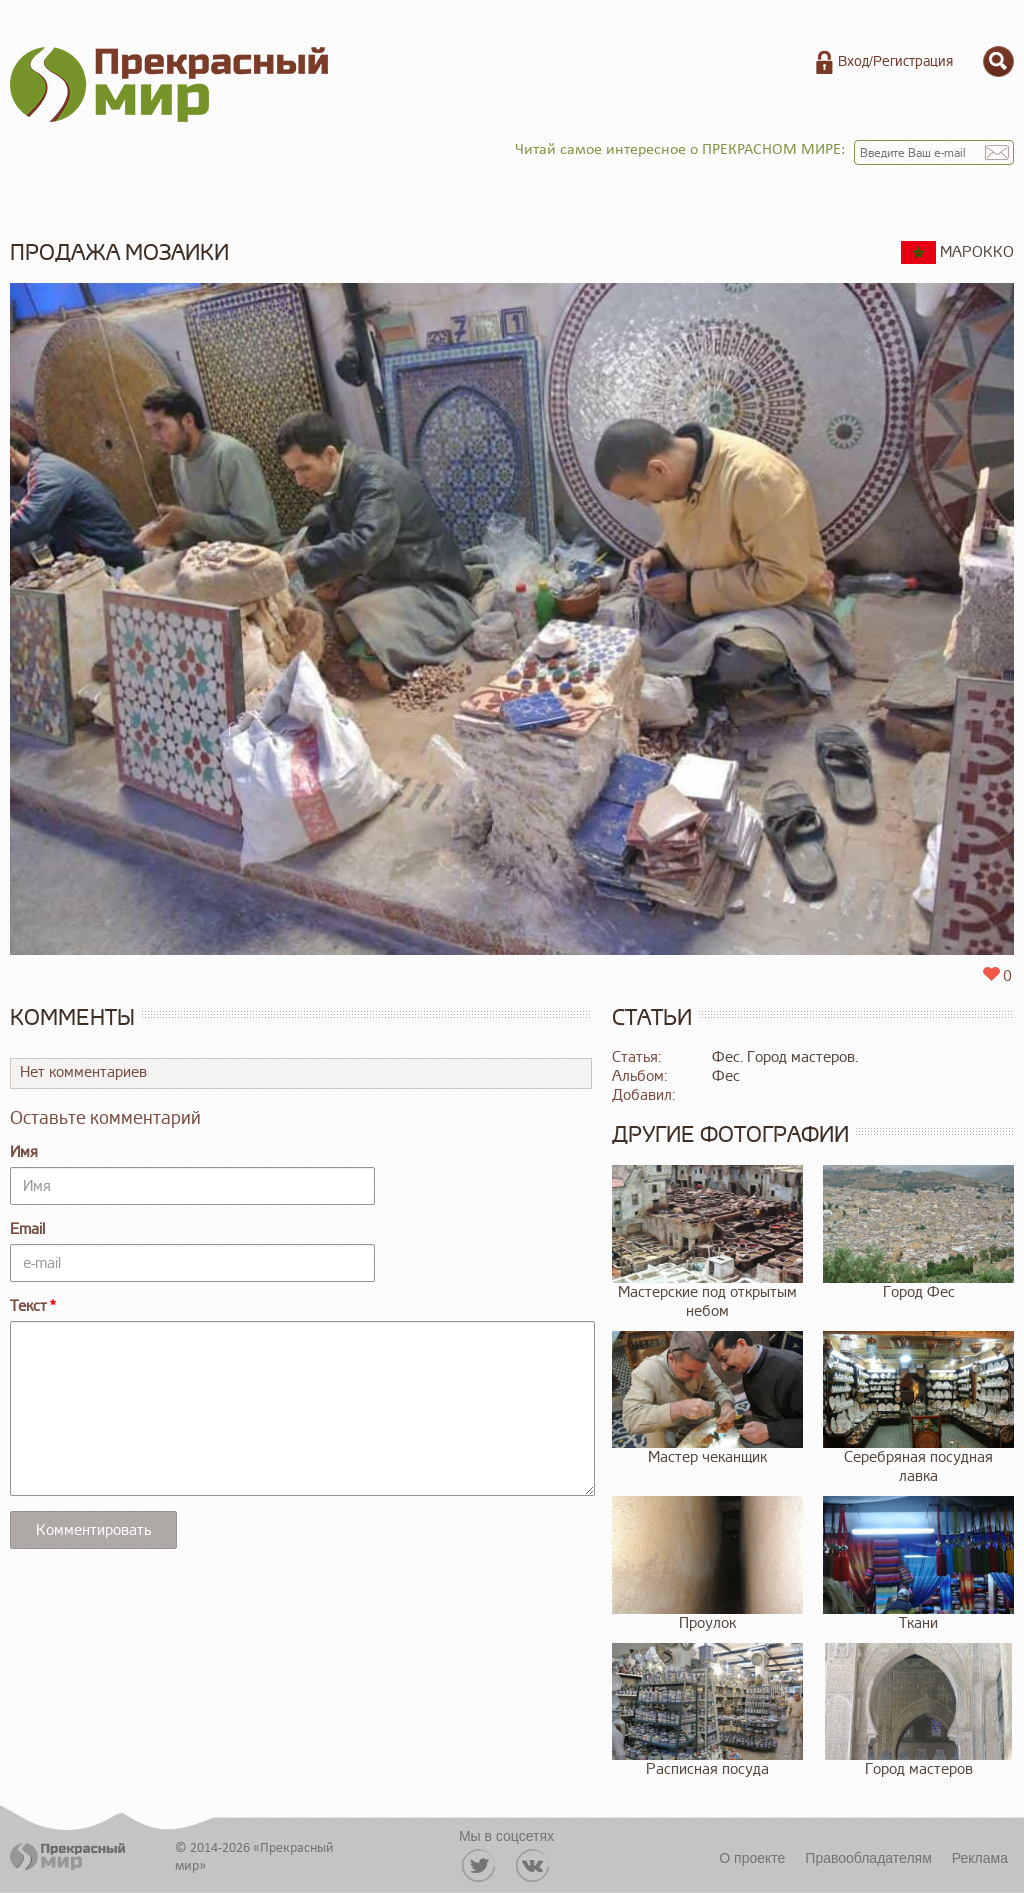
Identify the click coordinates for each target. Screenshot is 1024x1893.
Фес (726, 1076)
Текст (28, 1306)
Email (27, 1229)
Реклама (980, 1858)
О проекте (752, 1858)
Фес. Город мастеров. (785, 1057)
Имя (24, 1152)
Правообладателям (868, 1858)
